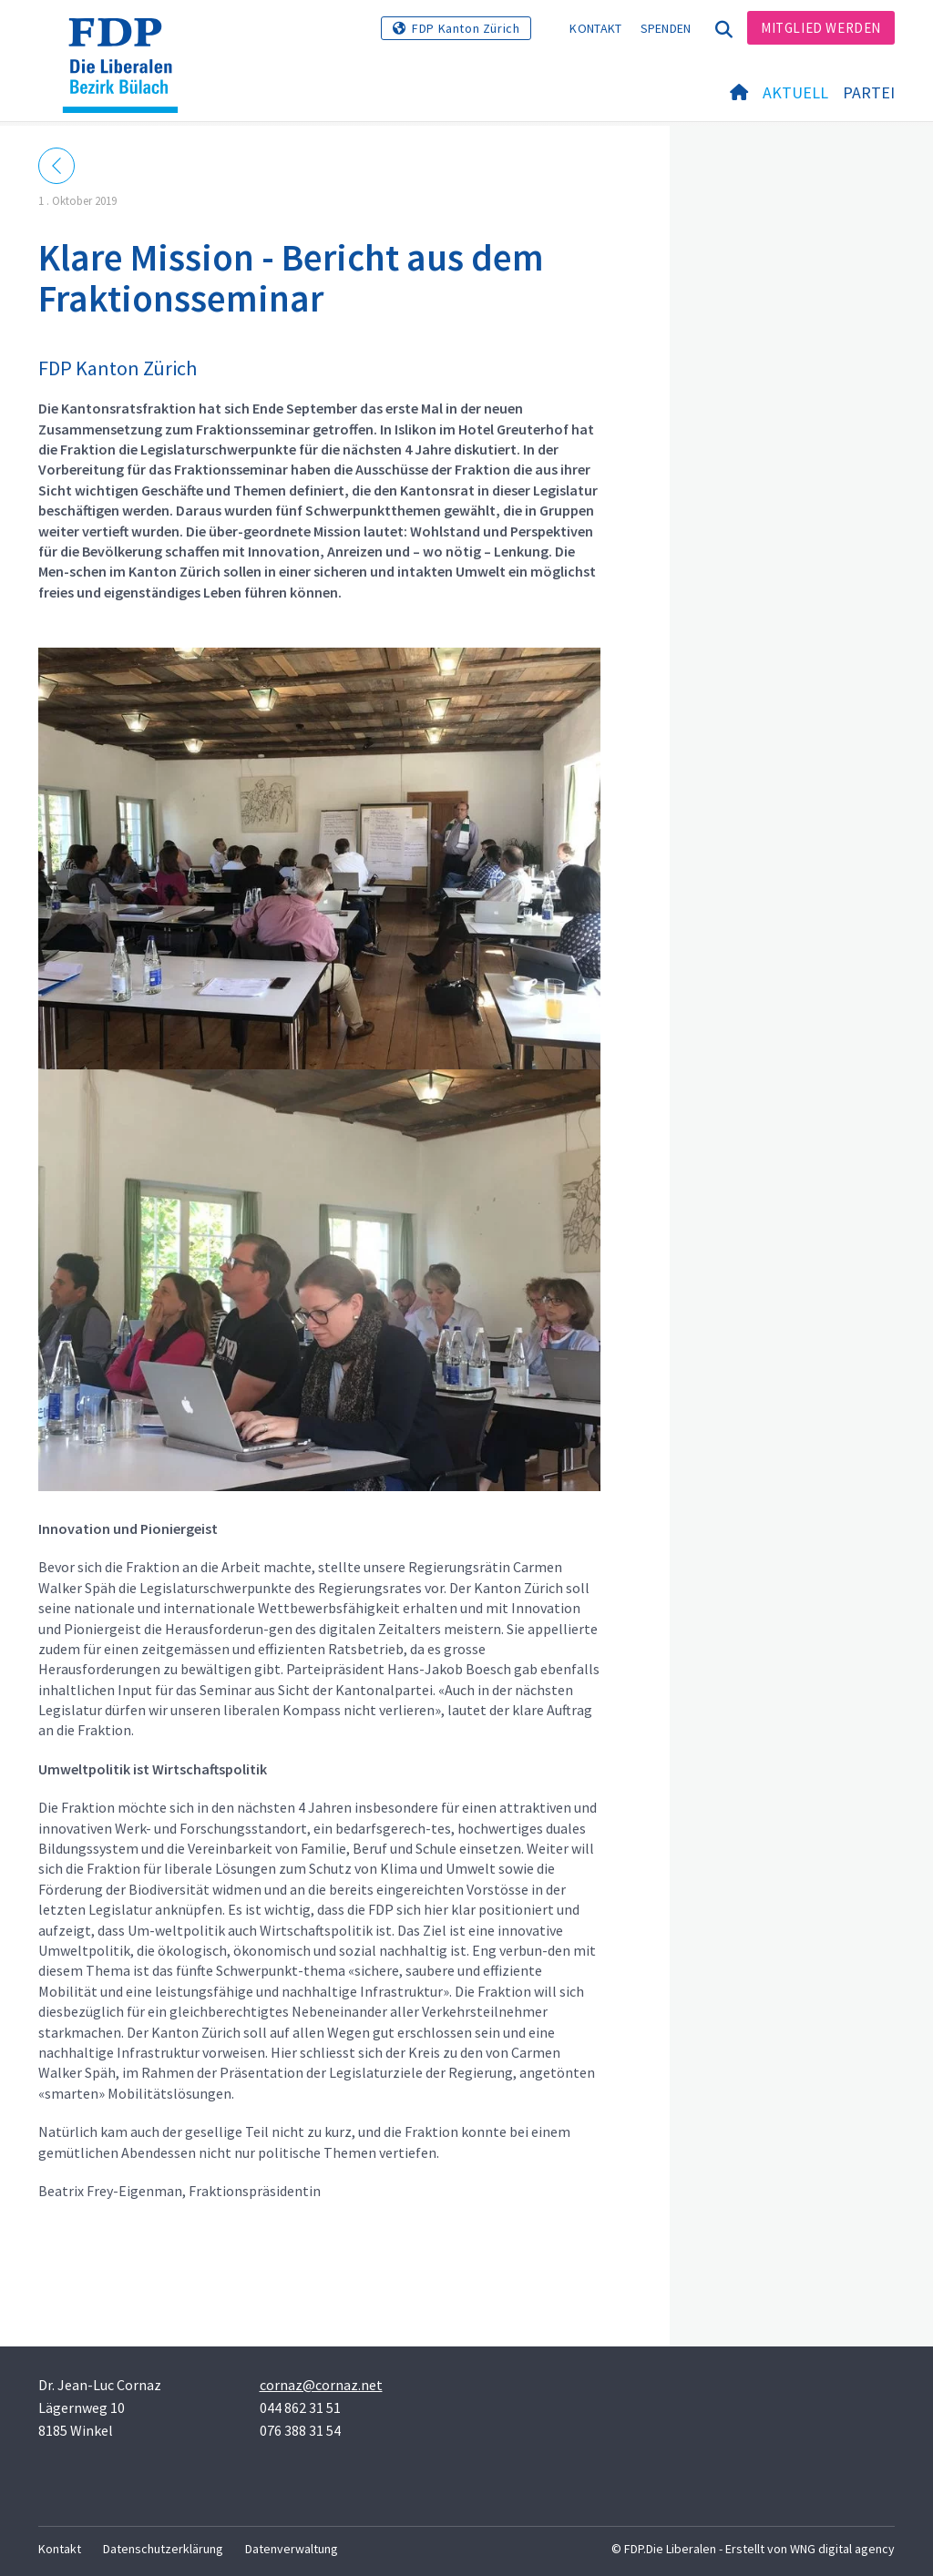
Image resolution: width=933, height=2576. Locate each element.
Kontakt (595, 28)
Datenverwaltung (291, 2548)
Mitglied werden (821, 27)
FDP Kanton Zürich (465, 28)
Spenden (666, 28)
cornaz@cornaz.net (321, 2385)
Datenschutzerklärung (163, 2548)
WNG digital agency (842, 2548)
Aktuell (795, 92)
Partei (869, 92)
